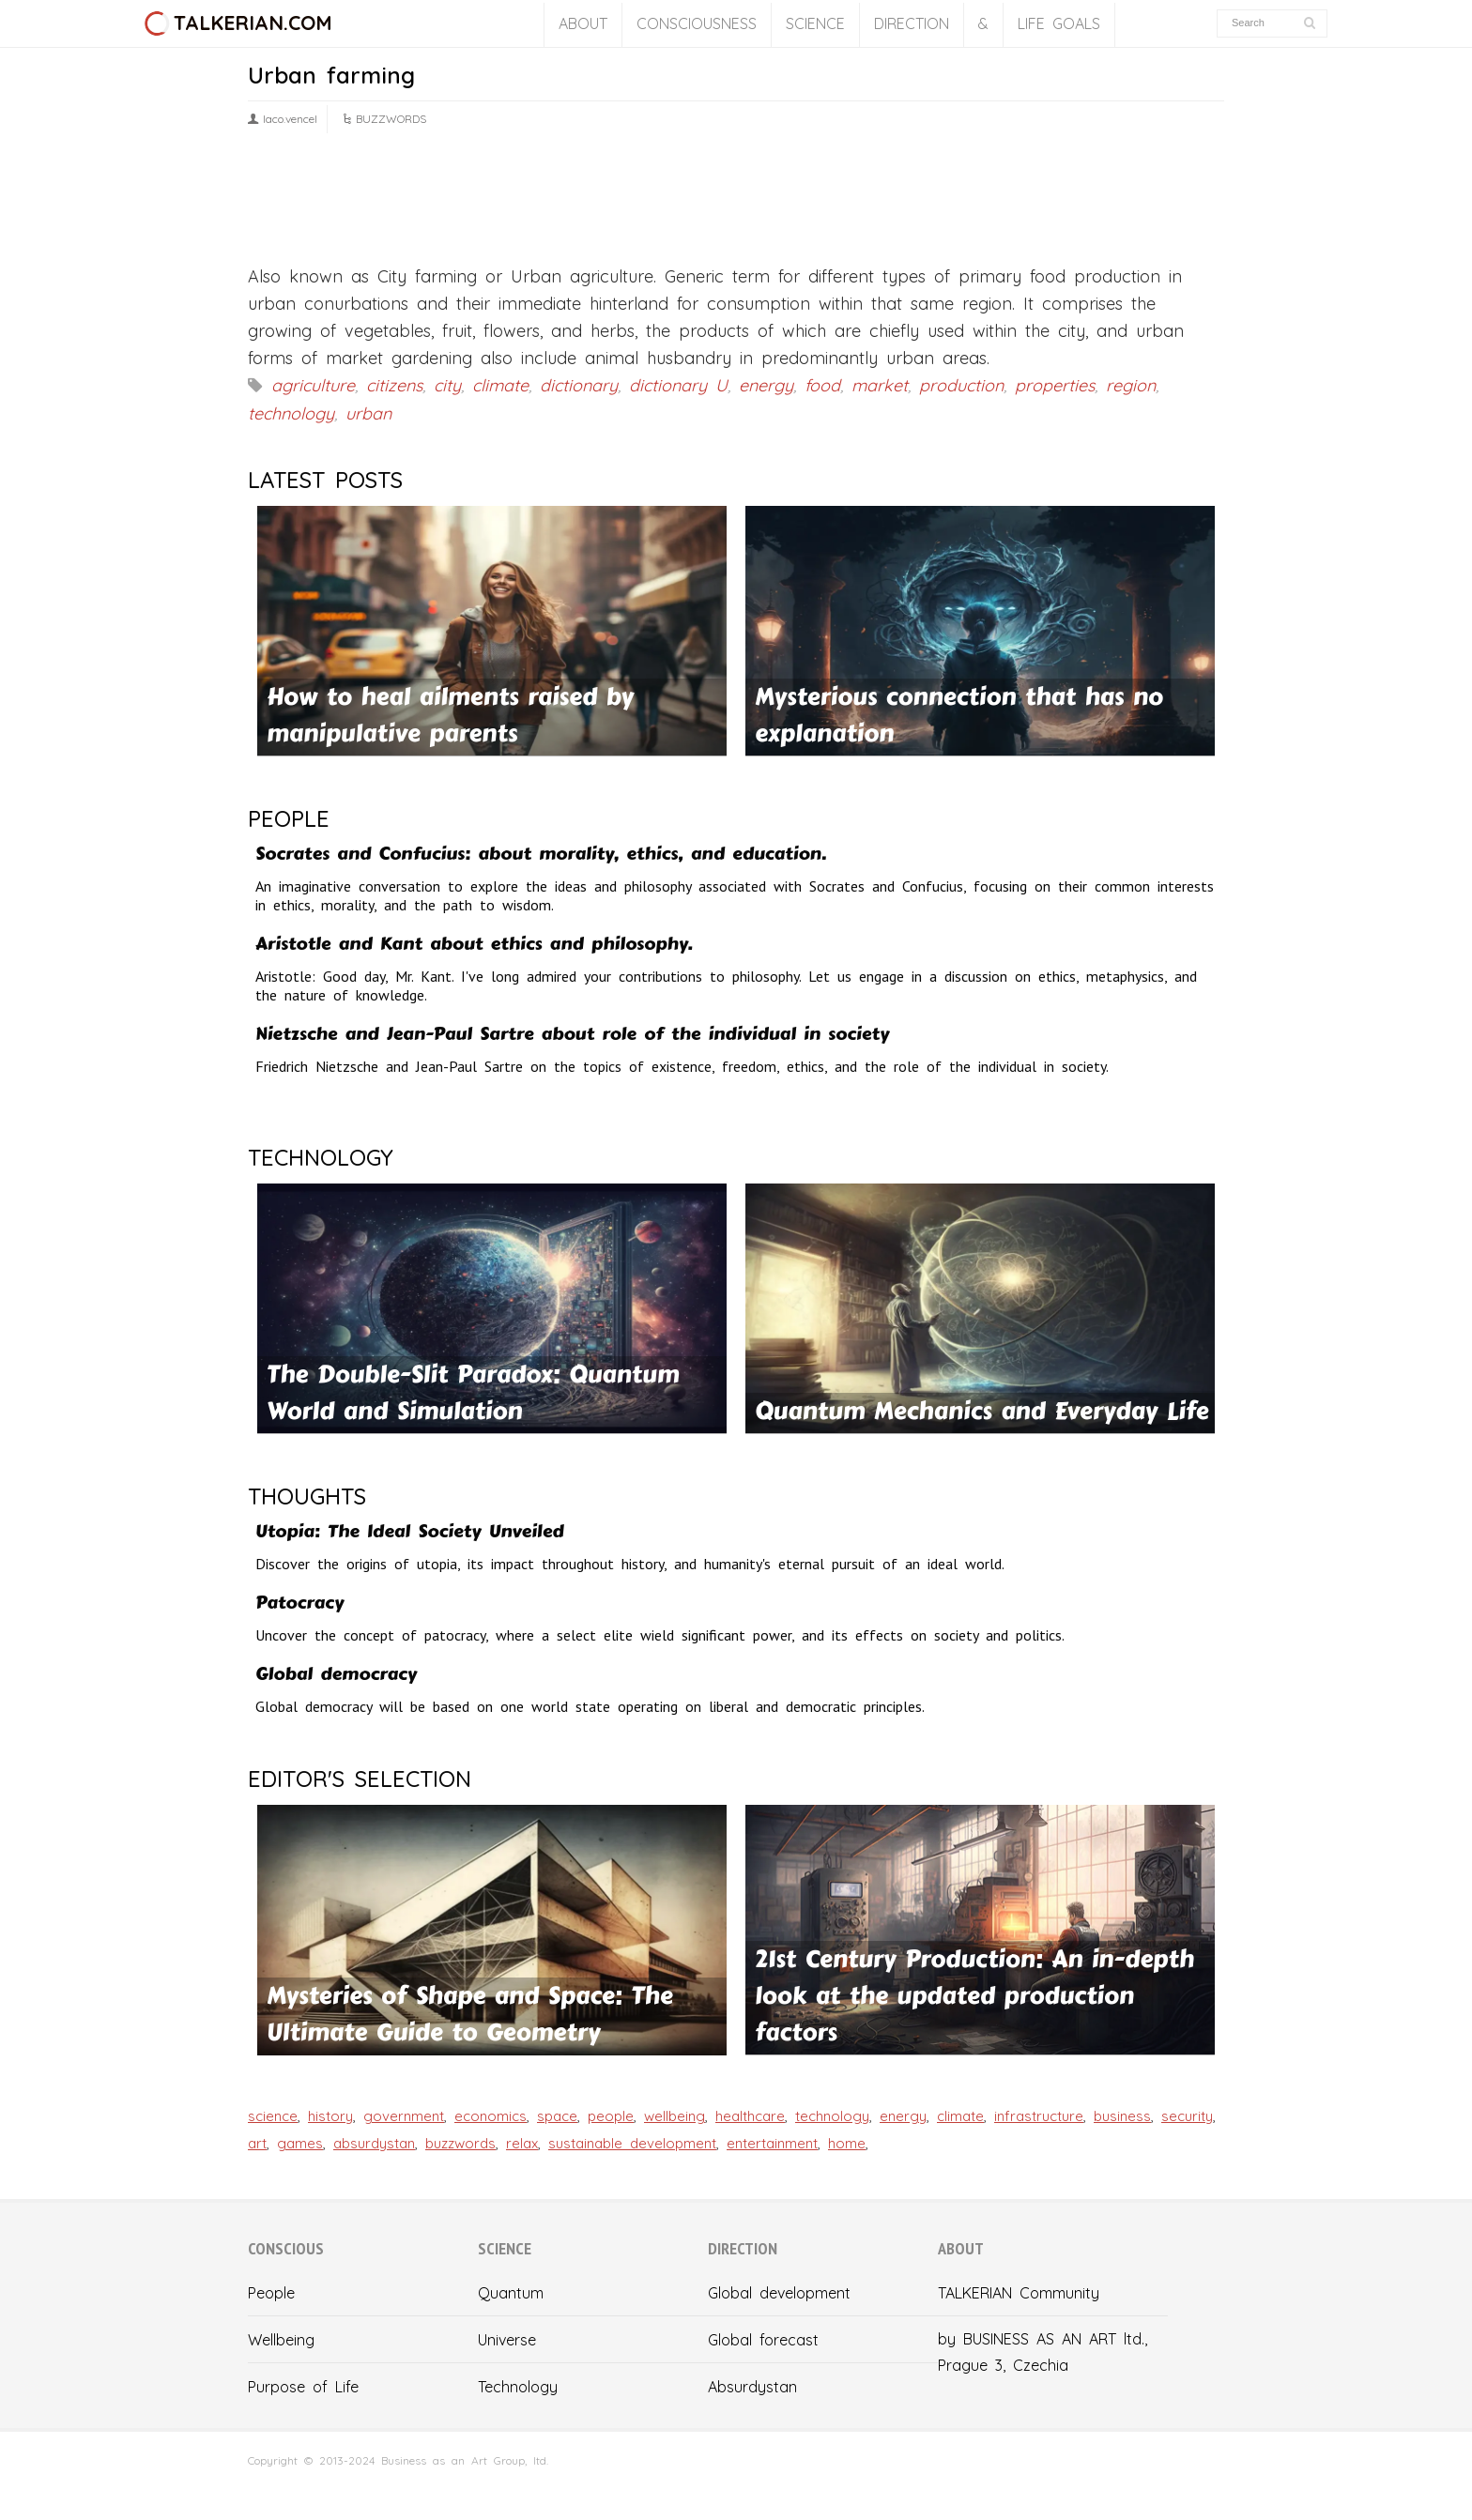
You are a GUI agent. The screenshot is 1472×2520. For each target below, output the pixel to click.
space (557, 2116)
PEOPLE (289, 818)
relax (522, 2143)
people (611, 2116)
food (822, 385)
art (257, 2143)
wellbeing (674, 2116)
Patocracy (299, 1602)
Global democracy (336, 1674)
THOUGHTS (307, 1496)
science (273, 2116)
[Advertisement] (736, 205)
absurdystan (374, 2143)
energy (766, 385)
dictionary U (678, 385)
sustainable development (632, 2143)
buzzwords (460, 2143)
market (879, 385)
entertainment (772, 2143)
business (1122, 2116)
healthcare (750, 2116)
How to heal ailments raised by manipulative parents (450, 715)
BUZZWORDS (391, 119)
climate (500, 385)
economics (490, 2116)
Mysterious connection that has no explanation (959, 715)
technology (291, 413)
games (300, 2143)
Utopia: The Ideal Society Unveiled (409, 1531)
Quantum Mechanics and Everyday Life (981, 1411)
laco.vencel (290, 119)
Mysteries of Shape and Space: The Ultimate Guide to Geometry (470, 2014)
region (1131, 385)
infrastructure (1038, 2116)
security (1187, 2116)
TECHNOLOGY (320, 1157)
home (847, 2143)
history (330, 2116)
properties (1055, 385)
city (447, 385)
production (961, 385)
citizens (394, 385)
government (403, 2116)
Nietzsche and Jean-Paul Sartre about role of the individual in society (572, 1033)
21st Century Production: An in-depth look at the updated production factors (974, 1996)
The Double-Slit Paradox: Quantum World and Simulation (473, 1392)
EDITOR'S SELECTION (359, 1778)
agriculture (313, 385)
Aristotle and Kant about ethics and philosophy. (474, 943)
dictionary (579, 385)
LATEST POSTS (325, 480)
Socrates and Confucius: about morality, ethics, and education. (540, 853)
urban (368, 413)
